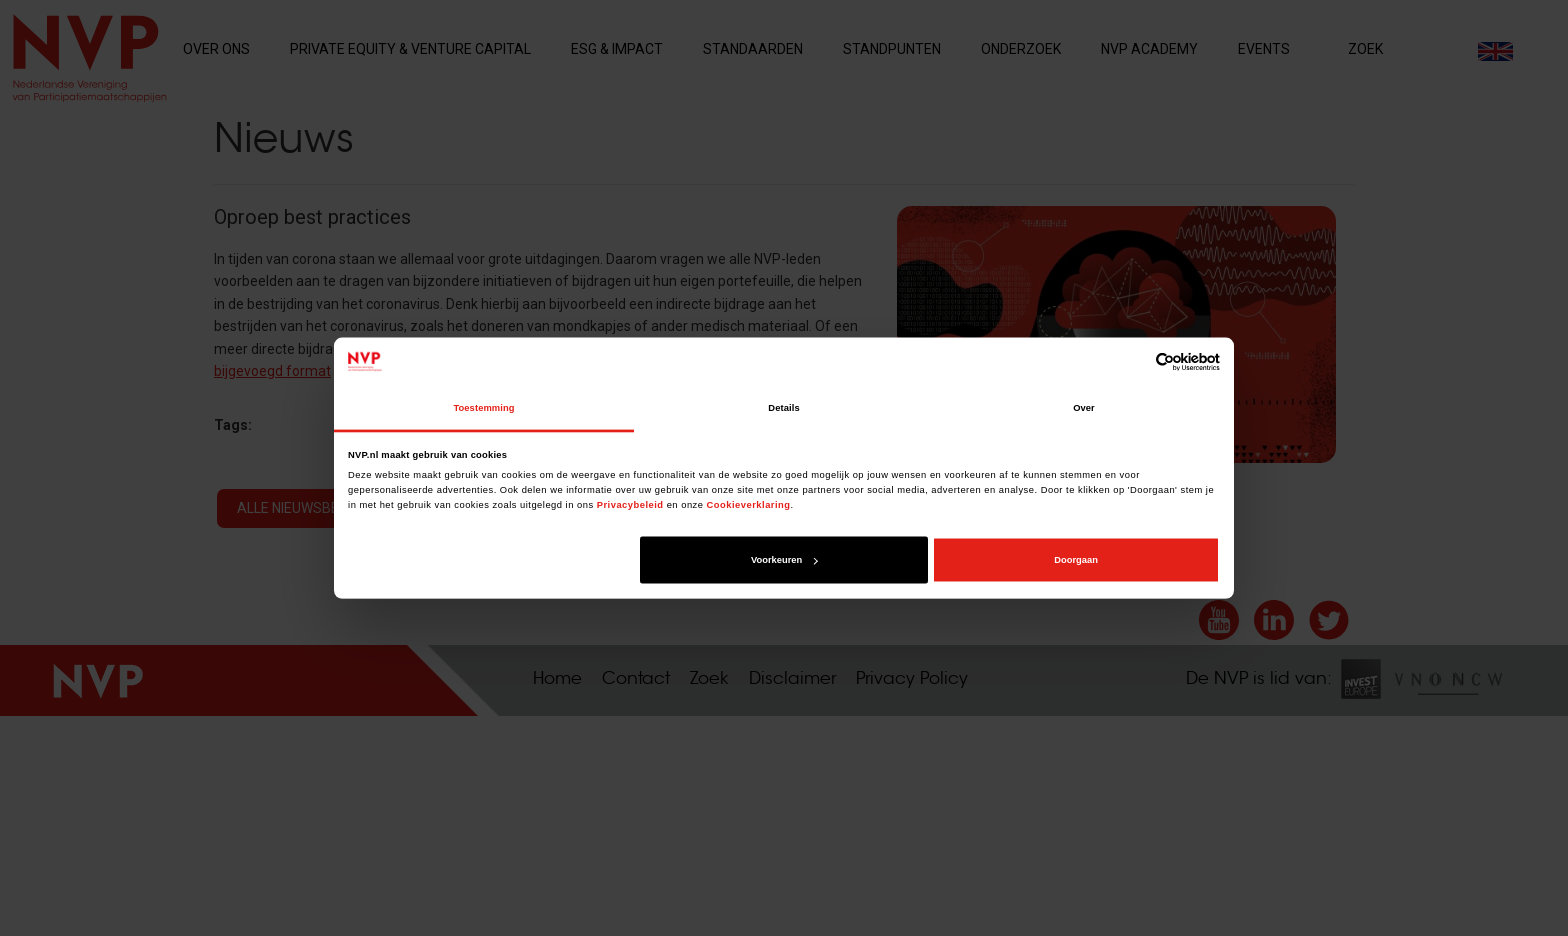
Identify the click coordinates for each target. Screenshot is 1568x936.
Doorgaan (1076, 560)
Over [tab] (1084, 408)
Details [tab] (783, 408)
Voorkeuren (784, 560)
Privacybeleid (630, 504)
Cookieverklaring (749, 504)
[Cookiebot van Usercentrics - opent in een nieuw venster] (1132, 361)
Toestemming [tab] (483, 408)
